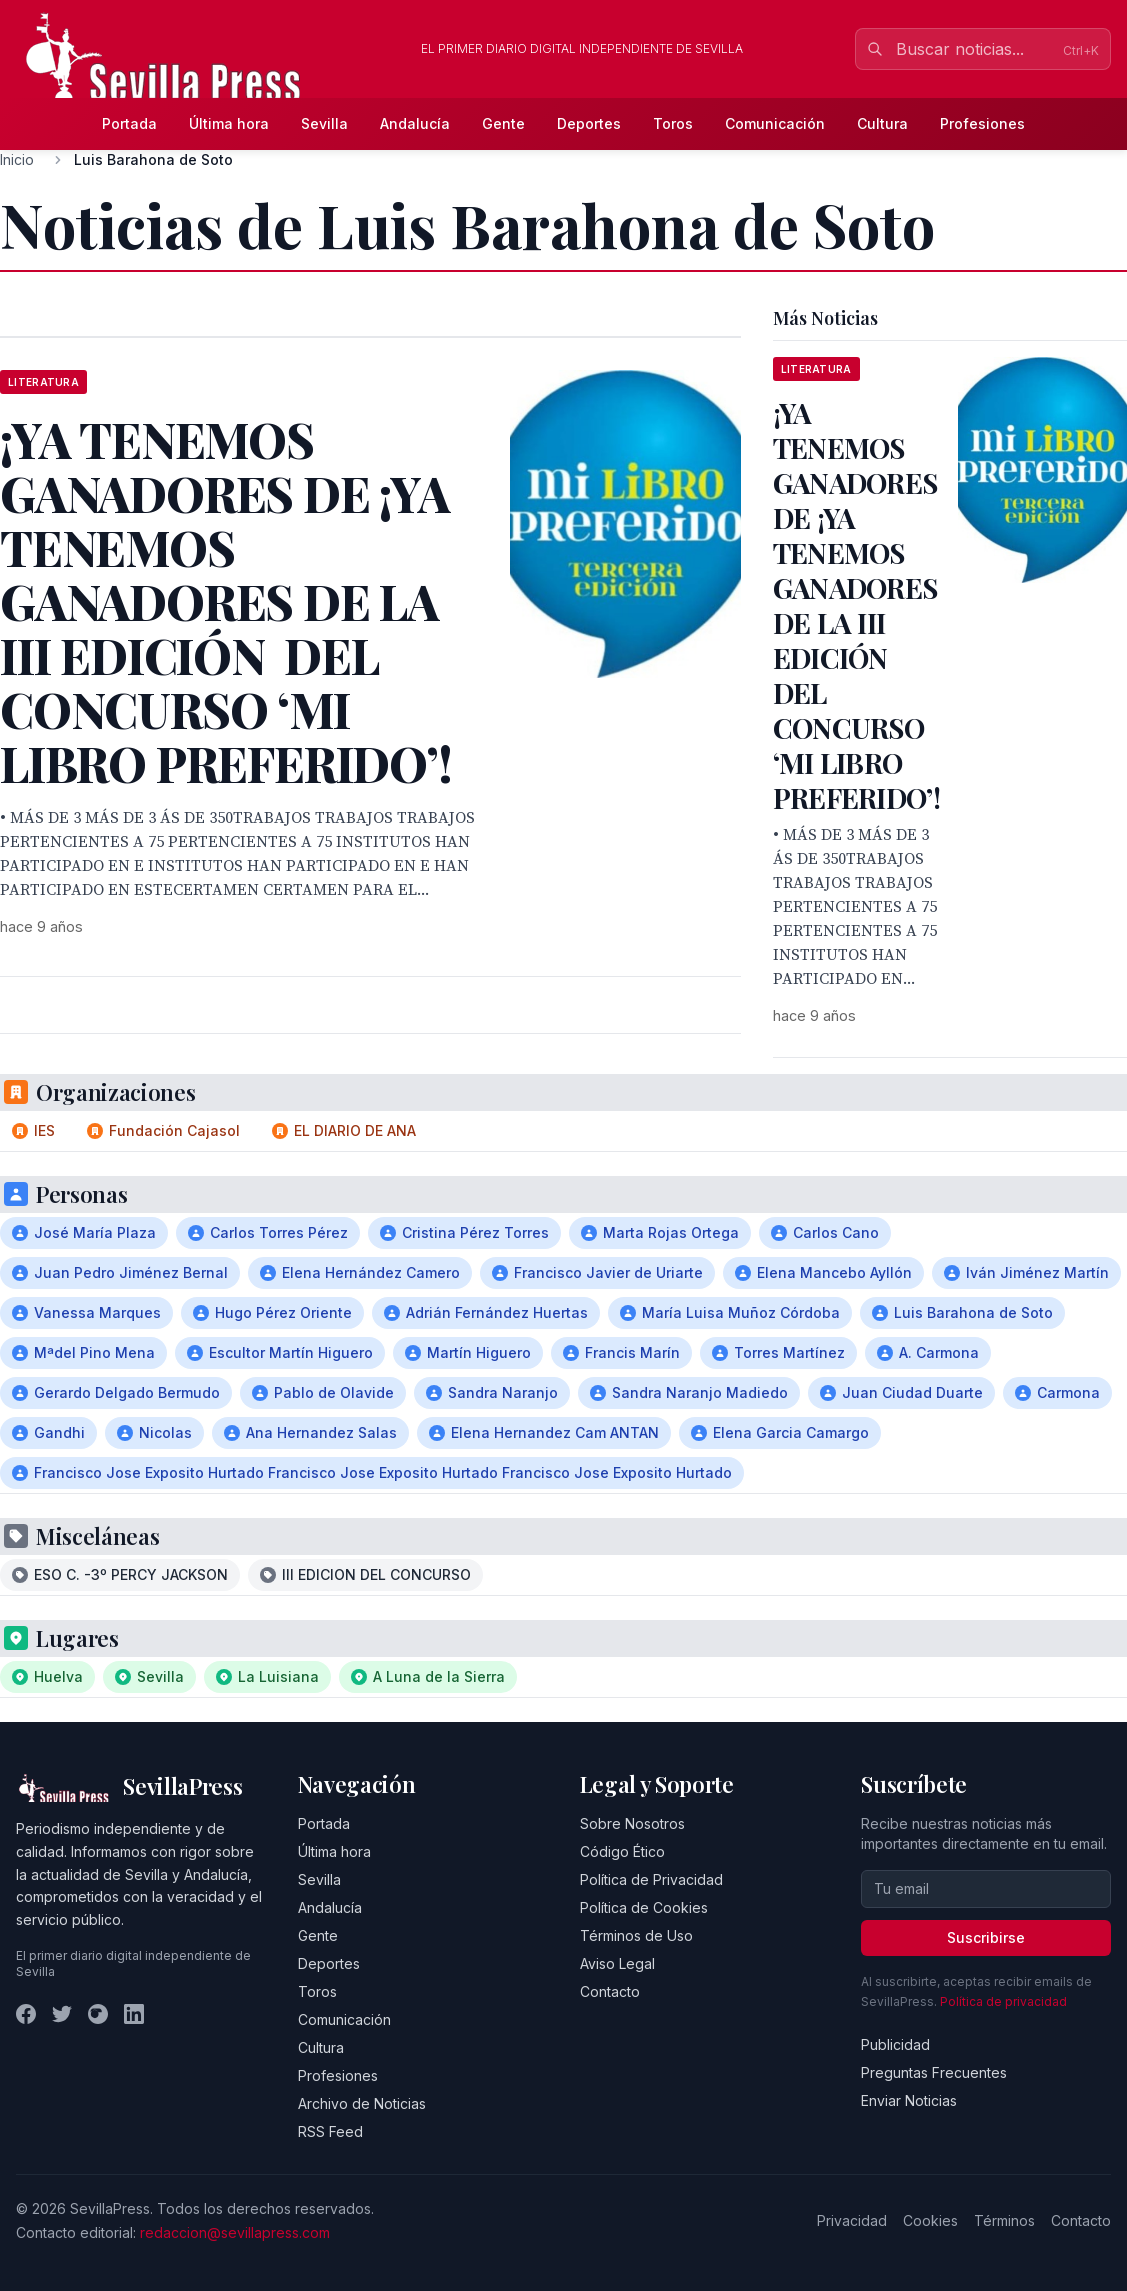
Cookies (930, 2220)
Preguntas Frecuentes (934, 2072)
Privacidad (852, 2220)
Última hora (229, 123)
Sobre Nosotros (632, 1823)
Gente (503, 123)
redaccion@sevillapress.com (235, 2232)
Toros (673, 123)
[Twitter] (62, 2014)
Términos (1004, 2220)
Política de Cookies (644, 1907)
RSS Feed (330, 2131)
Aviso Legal (617, 1963)
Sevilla (324, 123)
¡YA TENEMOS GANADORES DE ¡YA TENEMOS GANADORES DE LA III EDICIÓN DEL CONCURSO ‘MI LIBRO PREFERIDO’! (856, 605)
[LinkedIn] (134, 2014)
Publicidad (895, 2044)
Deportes (589, 123)
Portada (129, 123)
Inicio (17, 159)
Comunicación (775, 123)
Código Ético (622, 1851)
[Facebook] (26, 2014)
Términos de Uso (636, 1935)
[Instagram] (98, 2014)
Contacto (610, 1991)
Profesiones (982, 123)
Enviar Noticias (909, 2100)
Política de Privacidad (651, 1879)
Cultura (882, 123)
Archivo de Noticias (362, 2103)
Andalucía (415, 123)
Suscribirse (986, 1937)
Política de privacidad (1003, 2001)
